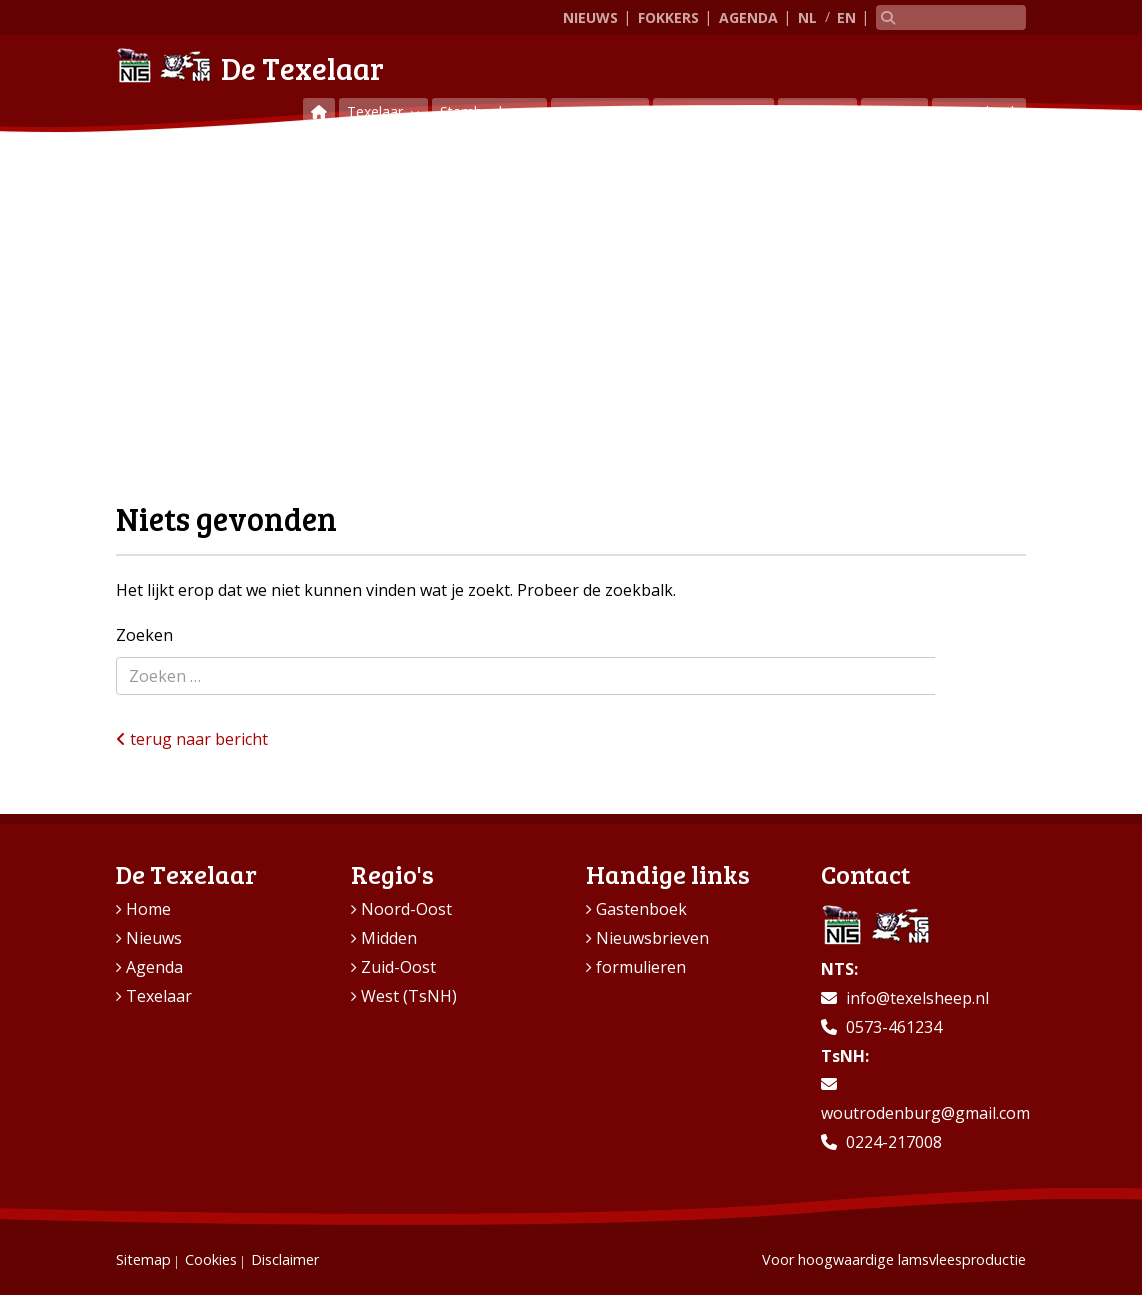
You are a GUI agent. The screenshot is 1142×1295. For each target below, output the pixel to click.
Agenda (748, 17)
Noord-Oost (406, 909)
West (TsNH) (409, 996)
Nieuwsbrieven (652, 938)
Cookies (211, 1259)
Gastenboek (979, 111)
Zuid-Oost (398, 967)
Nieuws (590, 17)
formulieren (641, 967)
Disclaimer (285, 1259)
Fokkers (668, 17)
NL (807, 17)
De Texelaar (250, 65)
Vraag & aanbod (713, 111)
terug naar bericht (192, 739)
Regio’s (811, 111)
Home (148, 909)
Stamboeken (483, 111)
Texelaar (377, 111)
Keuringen (593, 111)
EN (846, 17)
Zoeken (144, 635)
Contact (894, 111)
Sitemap (143, 1259)
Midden (389, 938)
